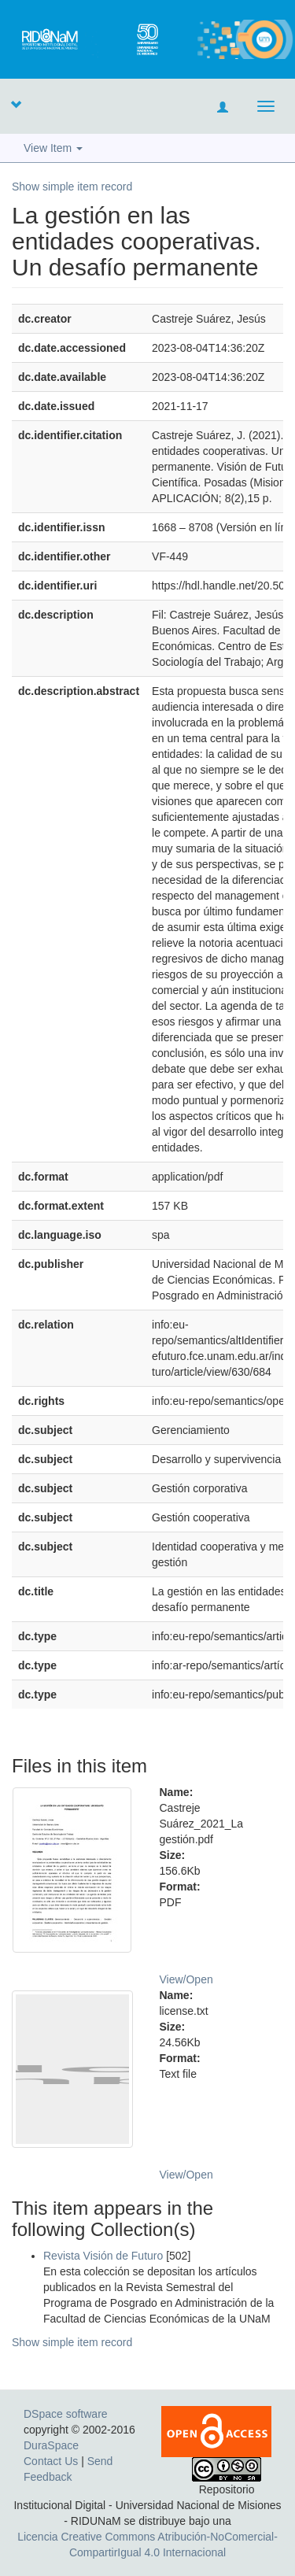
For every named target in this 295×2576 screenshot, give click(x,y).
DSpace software (66, 2414)
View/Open (186, 1979)
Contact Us (51, 2461)
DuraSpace (51, 2445)
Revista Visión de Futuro (103, 2255)
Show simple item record (72, 186)
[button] (15, 104)
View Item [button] (53, 148)
